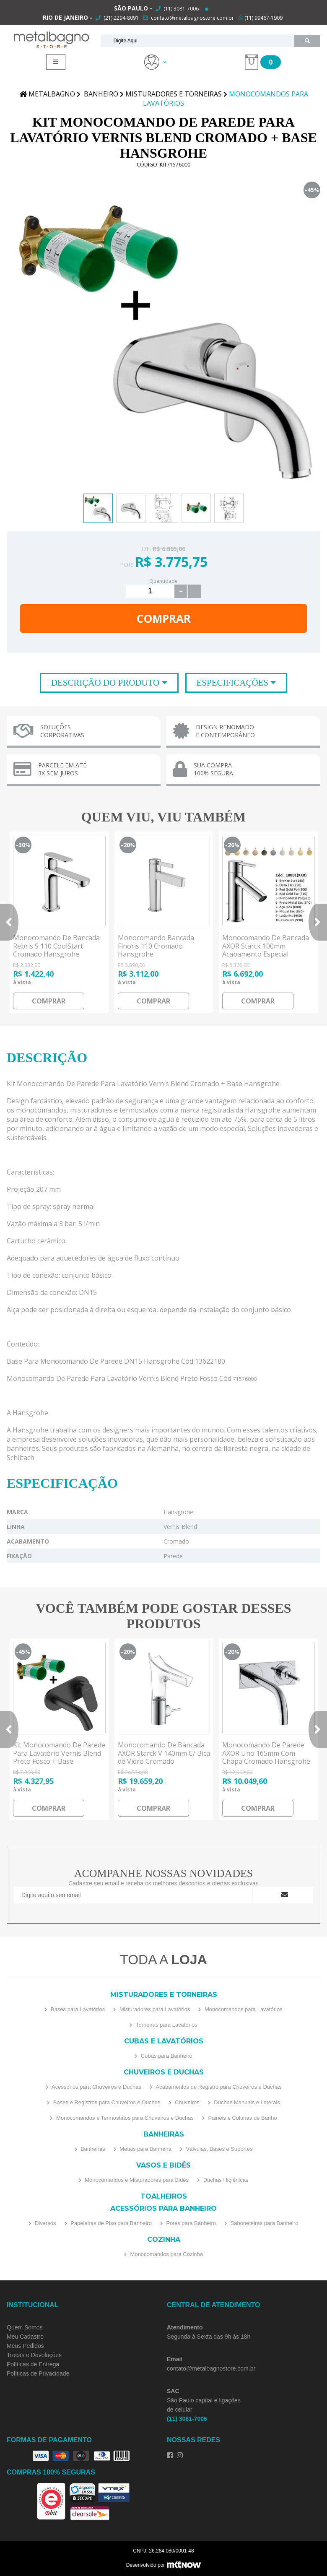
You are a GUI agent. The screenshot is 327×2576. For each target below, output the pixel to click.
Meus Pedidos (25, 2345)
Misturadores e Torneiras (163, 1995)
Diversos (44, 2223)
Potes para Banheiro (190, 2223)
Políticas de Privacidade (38, 2373)
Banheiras (163, 2134)
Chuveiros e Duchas (164, 2072)
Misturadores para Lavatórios (154, 2009)
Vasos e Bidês (163, 2165)
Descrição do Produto (106, 683)
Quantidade (163, 581)
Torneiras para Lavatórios (165, 2025)
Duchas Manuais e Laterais (246, 2102)
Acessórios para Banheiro (163, 2208)
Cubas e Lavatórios (163, 2041)
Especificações (234, 683)
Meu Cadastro (25, 2336)
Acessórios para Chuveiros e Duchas (96, 2087)
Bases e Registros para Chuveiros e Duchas (106, 2102)
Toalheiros (163, 2196)
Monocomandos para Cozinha (166, 2254)
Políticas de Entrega (33, 2364)
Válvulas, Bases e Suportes (218, 2149)
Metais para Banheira (144, 2149)
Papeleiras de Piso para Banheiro (110, 2223)
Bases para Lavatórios (77, 2009)
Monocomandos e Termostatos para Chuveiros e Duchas (123, 2118)
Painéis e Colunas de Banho (242, 2118)
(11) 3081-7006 (180, 8)
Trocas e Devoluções (34, 2355)
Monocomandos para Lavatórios (242, 2009)
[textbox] (197, 40)
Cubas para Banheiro (165, 2056)
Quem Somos (25, 2327)
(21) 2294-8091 (121, 17)
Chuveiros (187, 2102)
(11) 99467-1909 (261, 17)
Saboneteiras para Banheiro (263, 2223)
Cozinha (163, 2239)
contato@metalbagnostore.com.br (192, 17)
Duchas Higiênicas (225, 2180)
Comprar (163, 618)
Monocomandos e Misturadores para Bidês (136, 2180)
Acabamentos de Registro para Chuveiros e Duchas (218, 2087)
